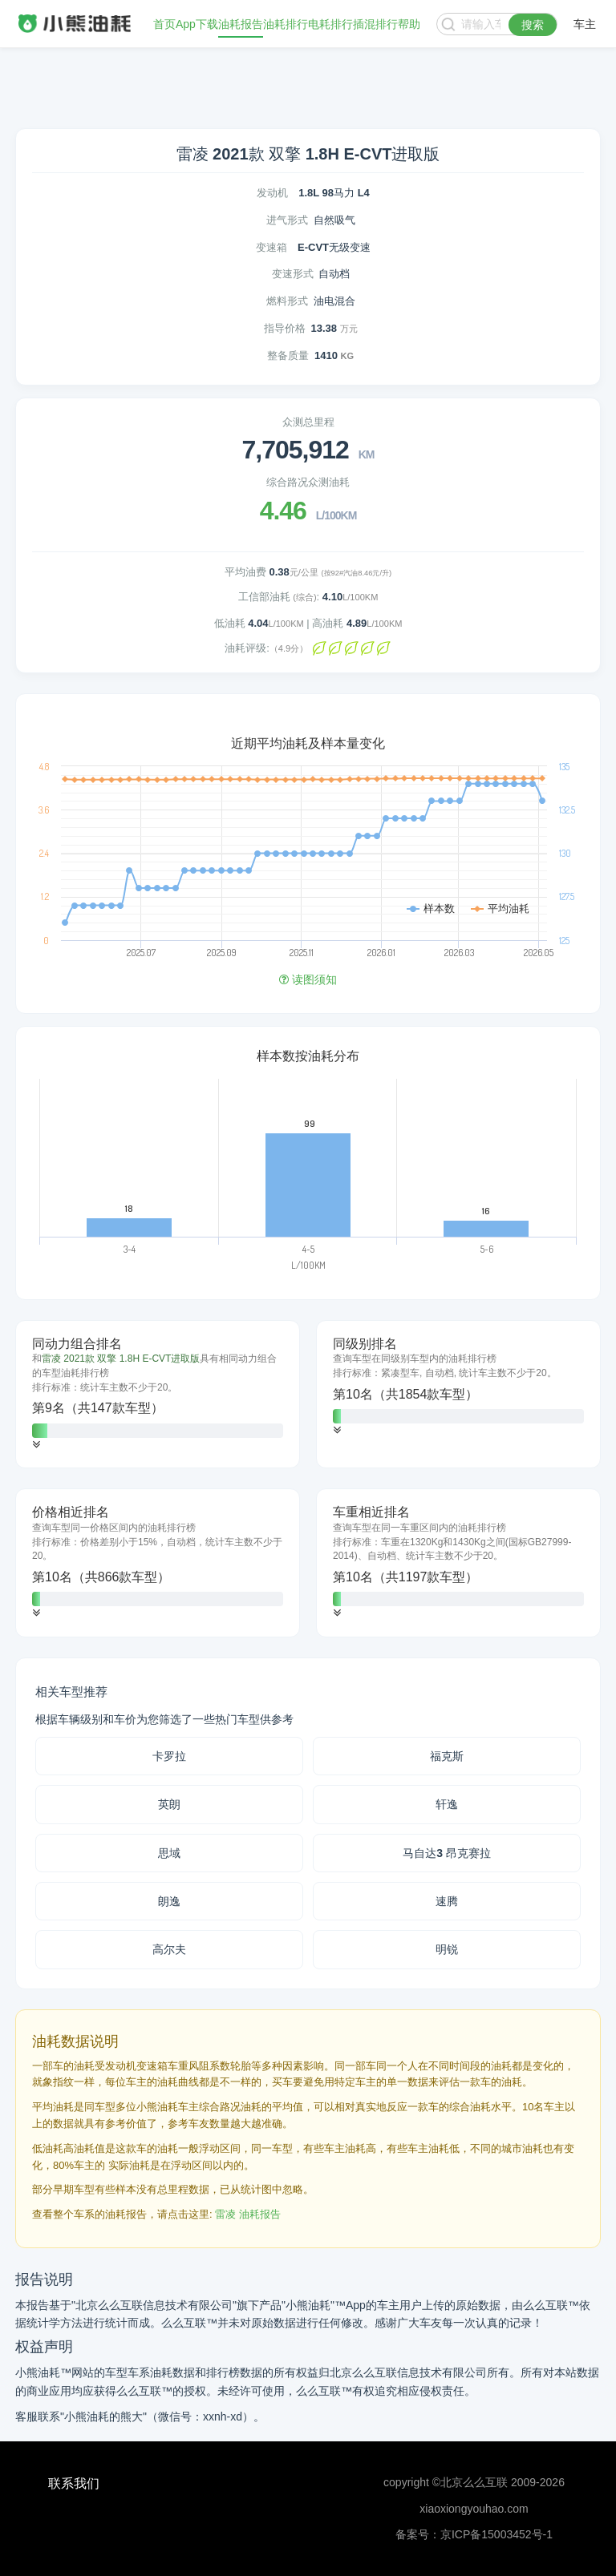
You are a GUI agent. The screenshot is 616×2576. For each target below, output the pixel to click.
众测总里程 (308, 422)
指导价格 (285, 328)
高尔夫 (169, 1949)
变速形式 (293, 274)
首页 (164, 24)
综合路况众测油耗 (308, 482)
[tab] (157, 1394)
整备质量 (288, 355)
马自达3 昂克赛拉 (447, 1853)
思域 (169, 1853)
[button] (36, 1445)
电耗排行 (330, 24)
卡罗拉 (169, 1756)
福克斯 (447, 1756)
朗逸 (169, 1901)
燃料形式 (287, 301)
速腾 (447, 1901)
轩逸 (447, 1804)
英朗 (169, 1804)
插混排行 (375, 24)
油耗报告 (240, 24)
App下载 (197, 24)
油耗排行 (285, 24)
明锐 (447, 1949)
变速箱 (271, 247)
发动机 (272, 193)
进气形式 (287, 220)
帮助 (409, 24)
